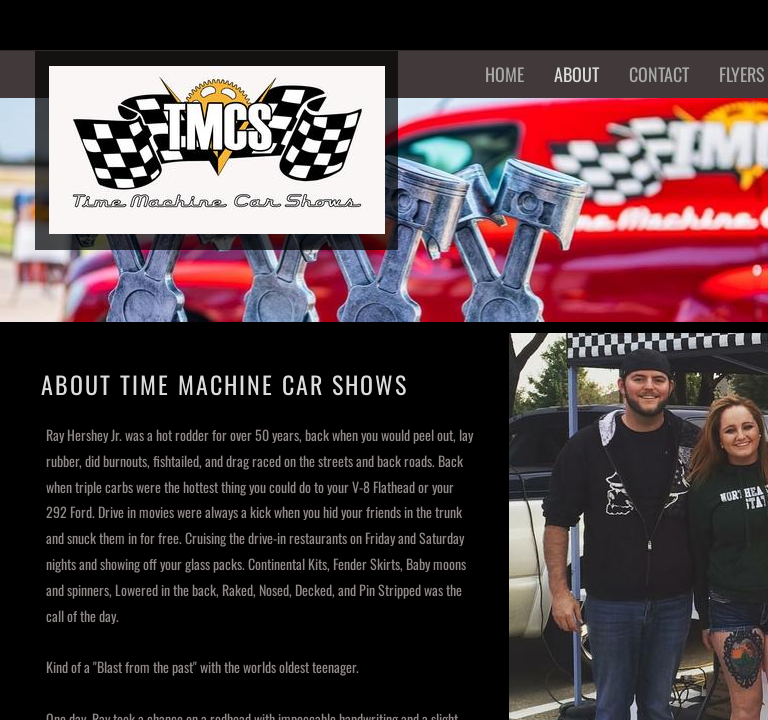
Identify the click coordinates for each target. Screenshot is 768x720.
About (576, 74)
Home (504, 74)
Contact (659, 74)
